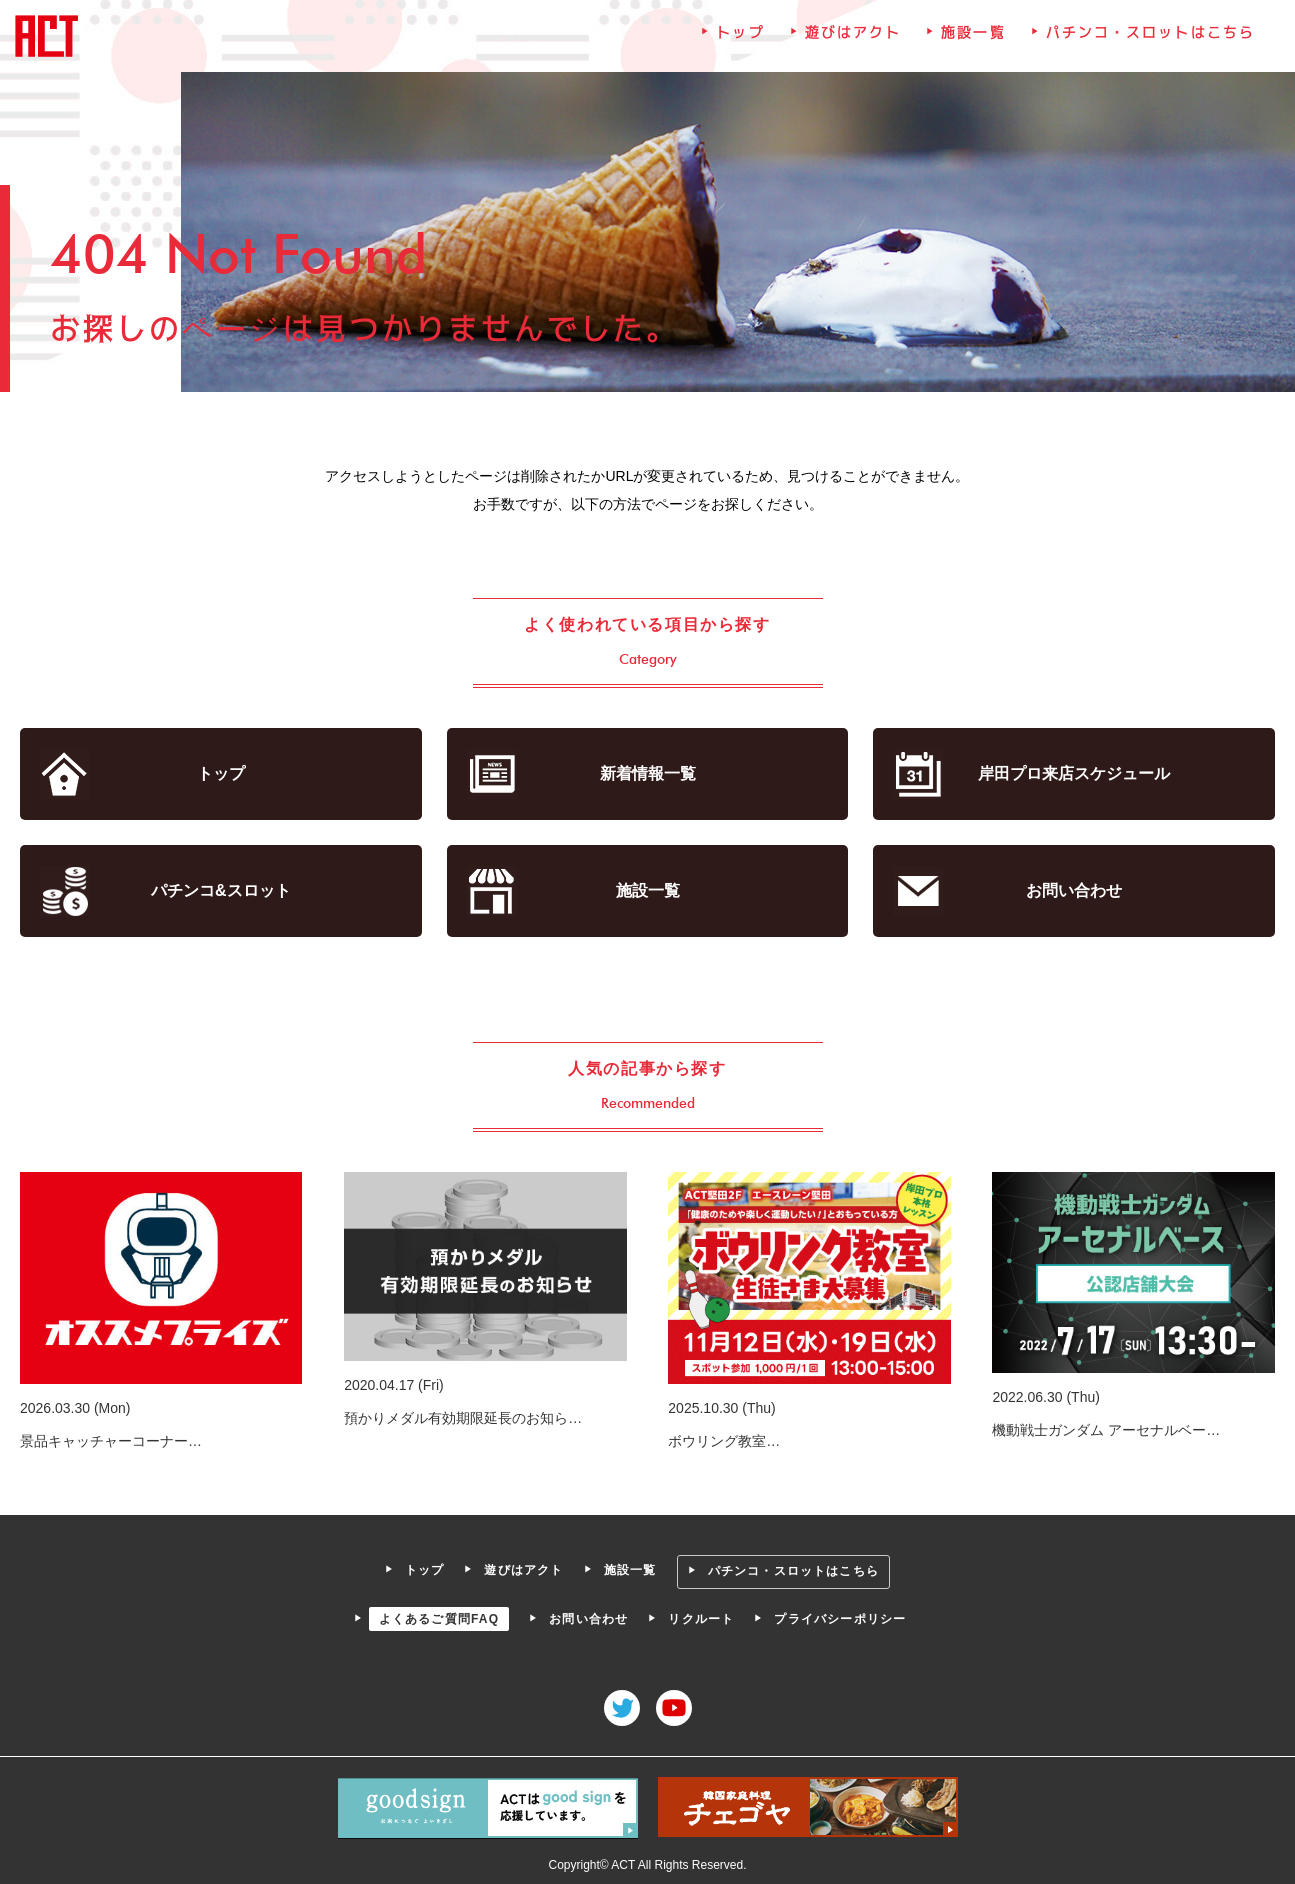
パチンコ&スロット (222, 890)
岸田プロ (1072, 774)
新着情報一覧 (648, 774)
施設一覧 (972, 35)
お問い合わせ (1073, 890)
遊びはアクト (852, 35)
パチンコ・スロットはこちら (1148, 35)
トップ (740, 35)
